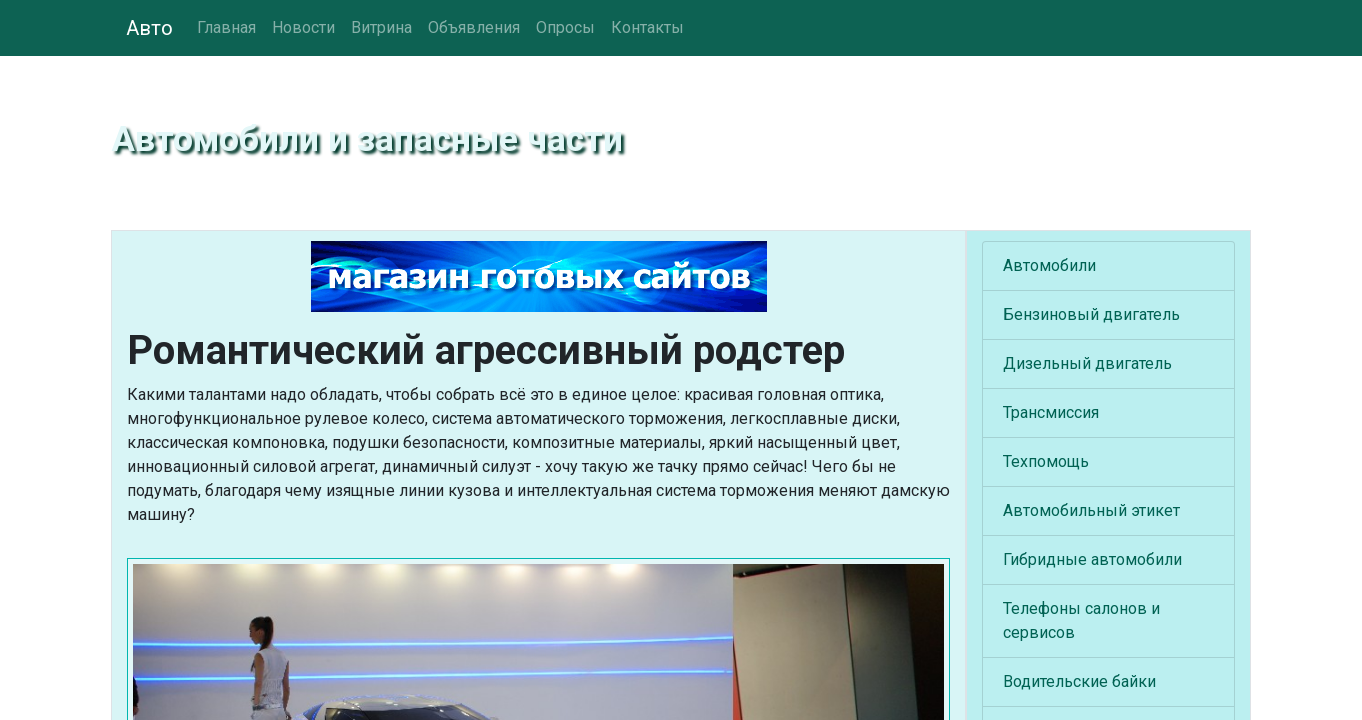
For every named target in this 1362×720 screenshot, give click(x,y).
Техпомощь (1046, 461)
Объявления (474, 27)
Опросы (565, 27)
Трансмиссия (1051, 412)
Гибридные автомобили (1092, 559)
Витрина (381, 27)
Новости (303, 27)
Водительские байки (1079, 681)
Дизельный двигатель (1087, 363)
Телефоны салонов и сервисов (1081, 620)
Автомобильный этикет (1091, 510)
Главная (226, 27)
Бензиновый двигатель (1091, 314)
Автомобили (1049, 265)
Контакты (647, 27)
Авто (149, 28)
